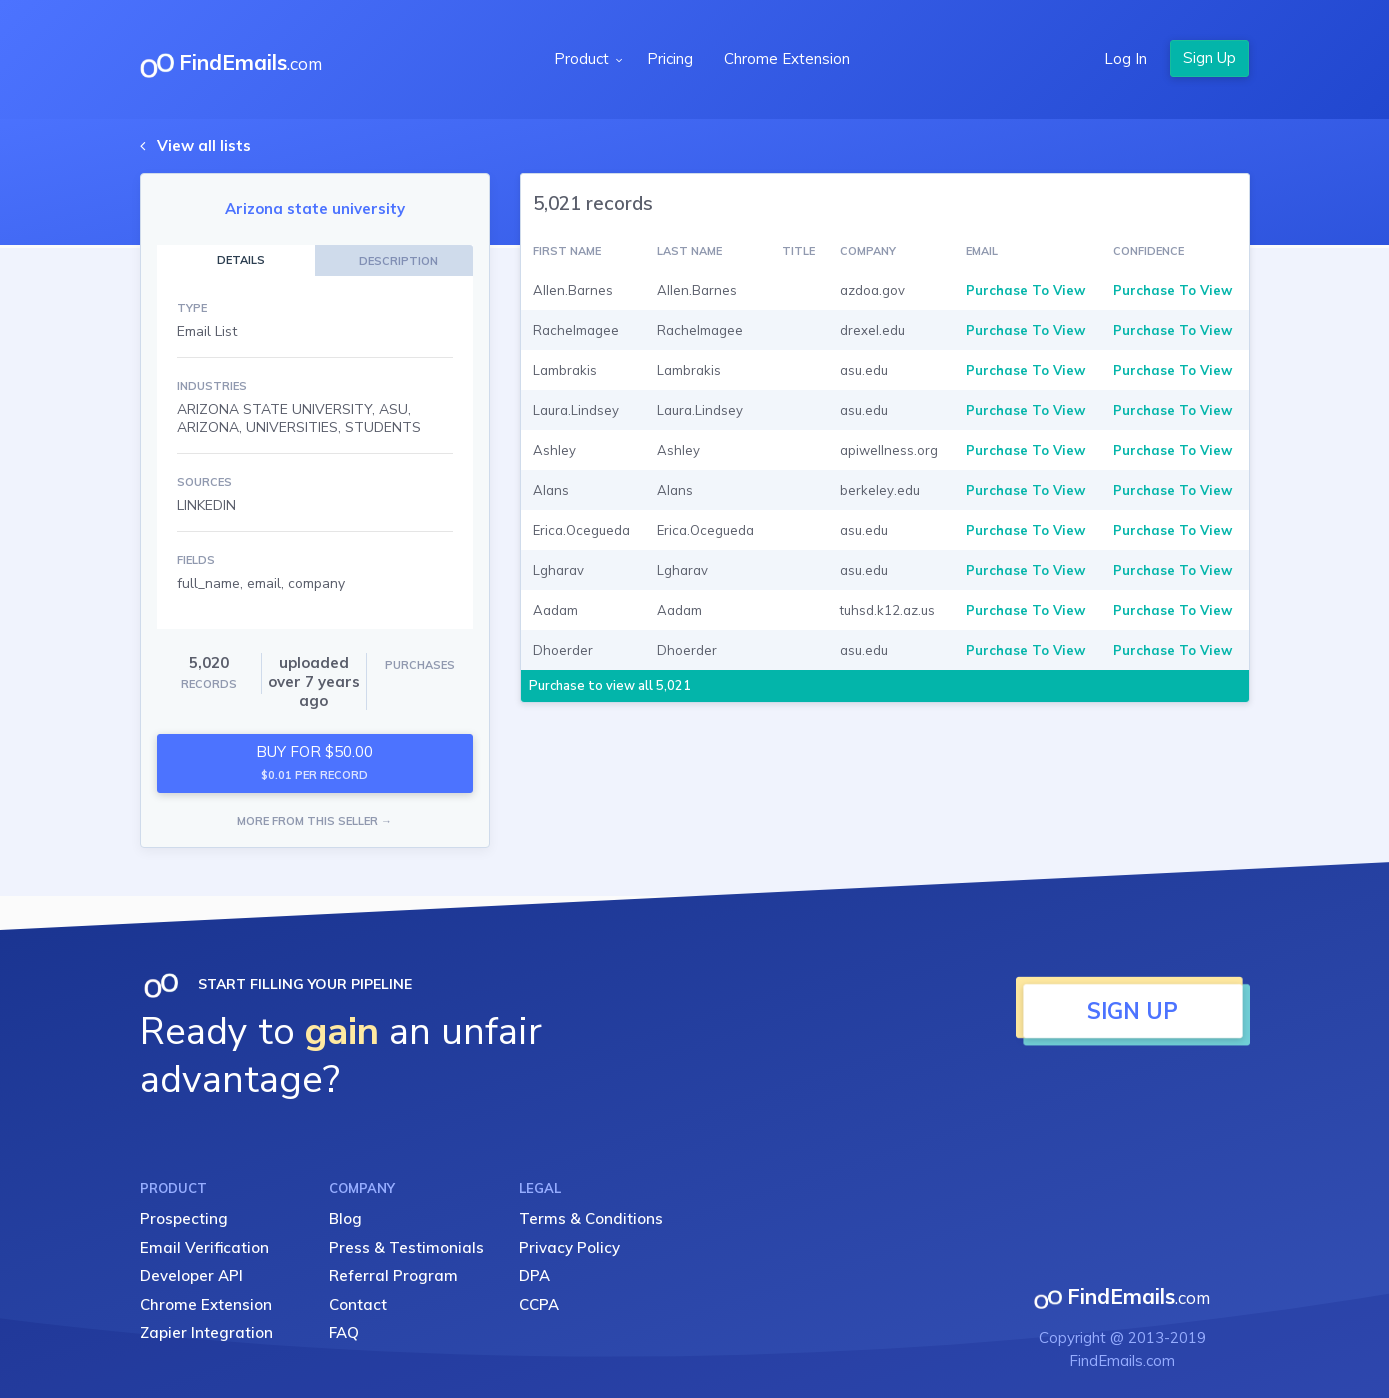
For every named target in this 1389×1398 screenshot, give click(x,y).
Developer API (191, 1275)
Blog (345, 1218)
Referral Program (393, 1275)
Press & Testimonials (406, 1247)
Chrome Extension (787, 58)
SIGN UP (1132, 1011)
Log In (1125, 58)
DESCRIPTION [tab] (398, 261)
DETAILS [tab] (241, 260)
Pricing (670, 58)
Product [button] (583, 58)
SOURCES (204, 482)
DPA (534, 1275)
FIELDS (196, 560)
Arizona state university (315, 208)
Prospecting (184, 1218)
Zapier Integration (206, 1332)
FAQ (344, 1332)
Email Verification (204, 1247)
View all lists (204, 145)
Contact (358, 1304)
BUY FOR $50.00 (314, 762)
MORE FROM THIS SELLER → (314, 821)
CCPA (539, 1304)
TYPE (192, 308)
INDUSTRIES (212, 386)
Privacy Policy (569, 1247)
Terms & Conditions (591, 1218)
